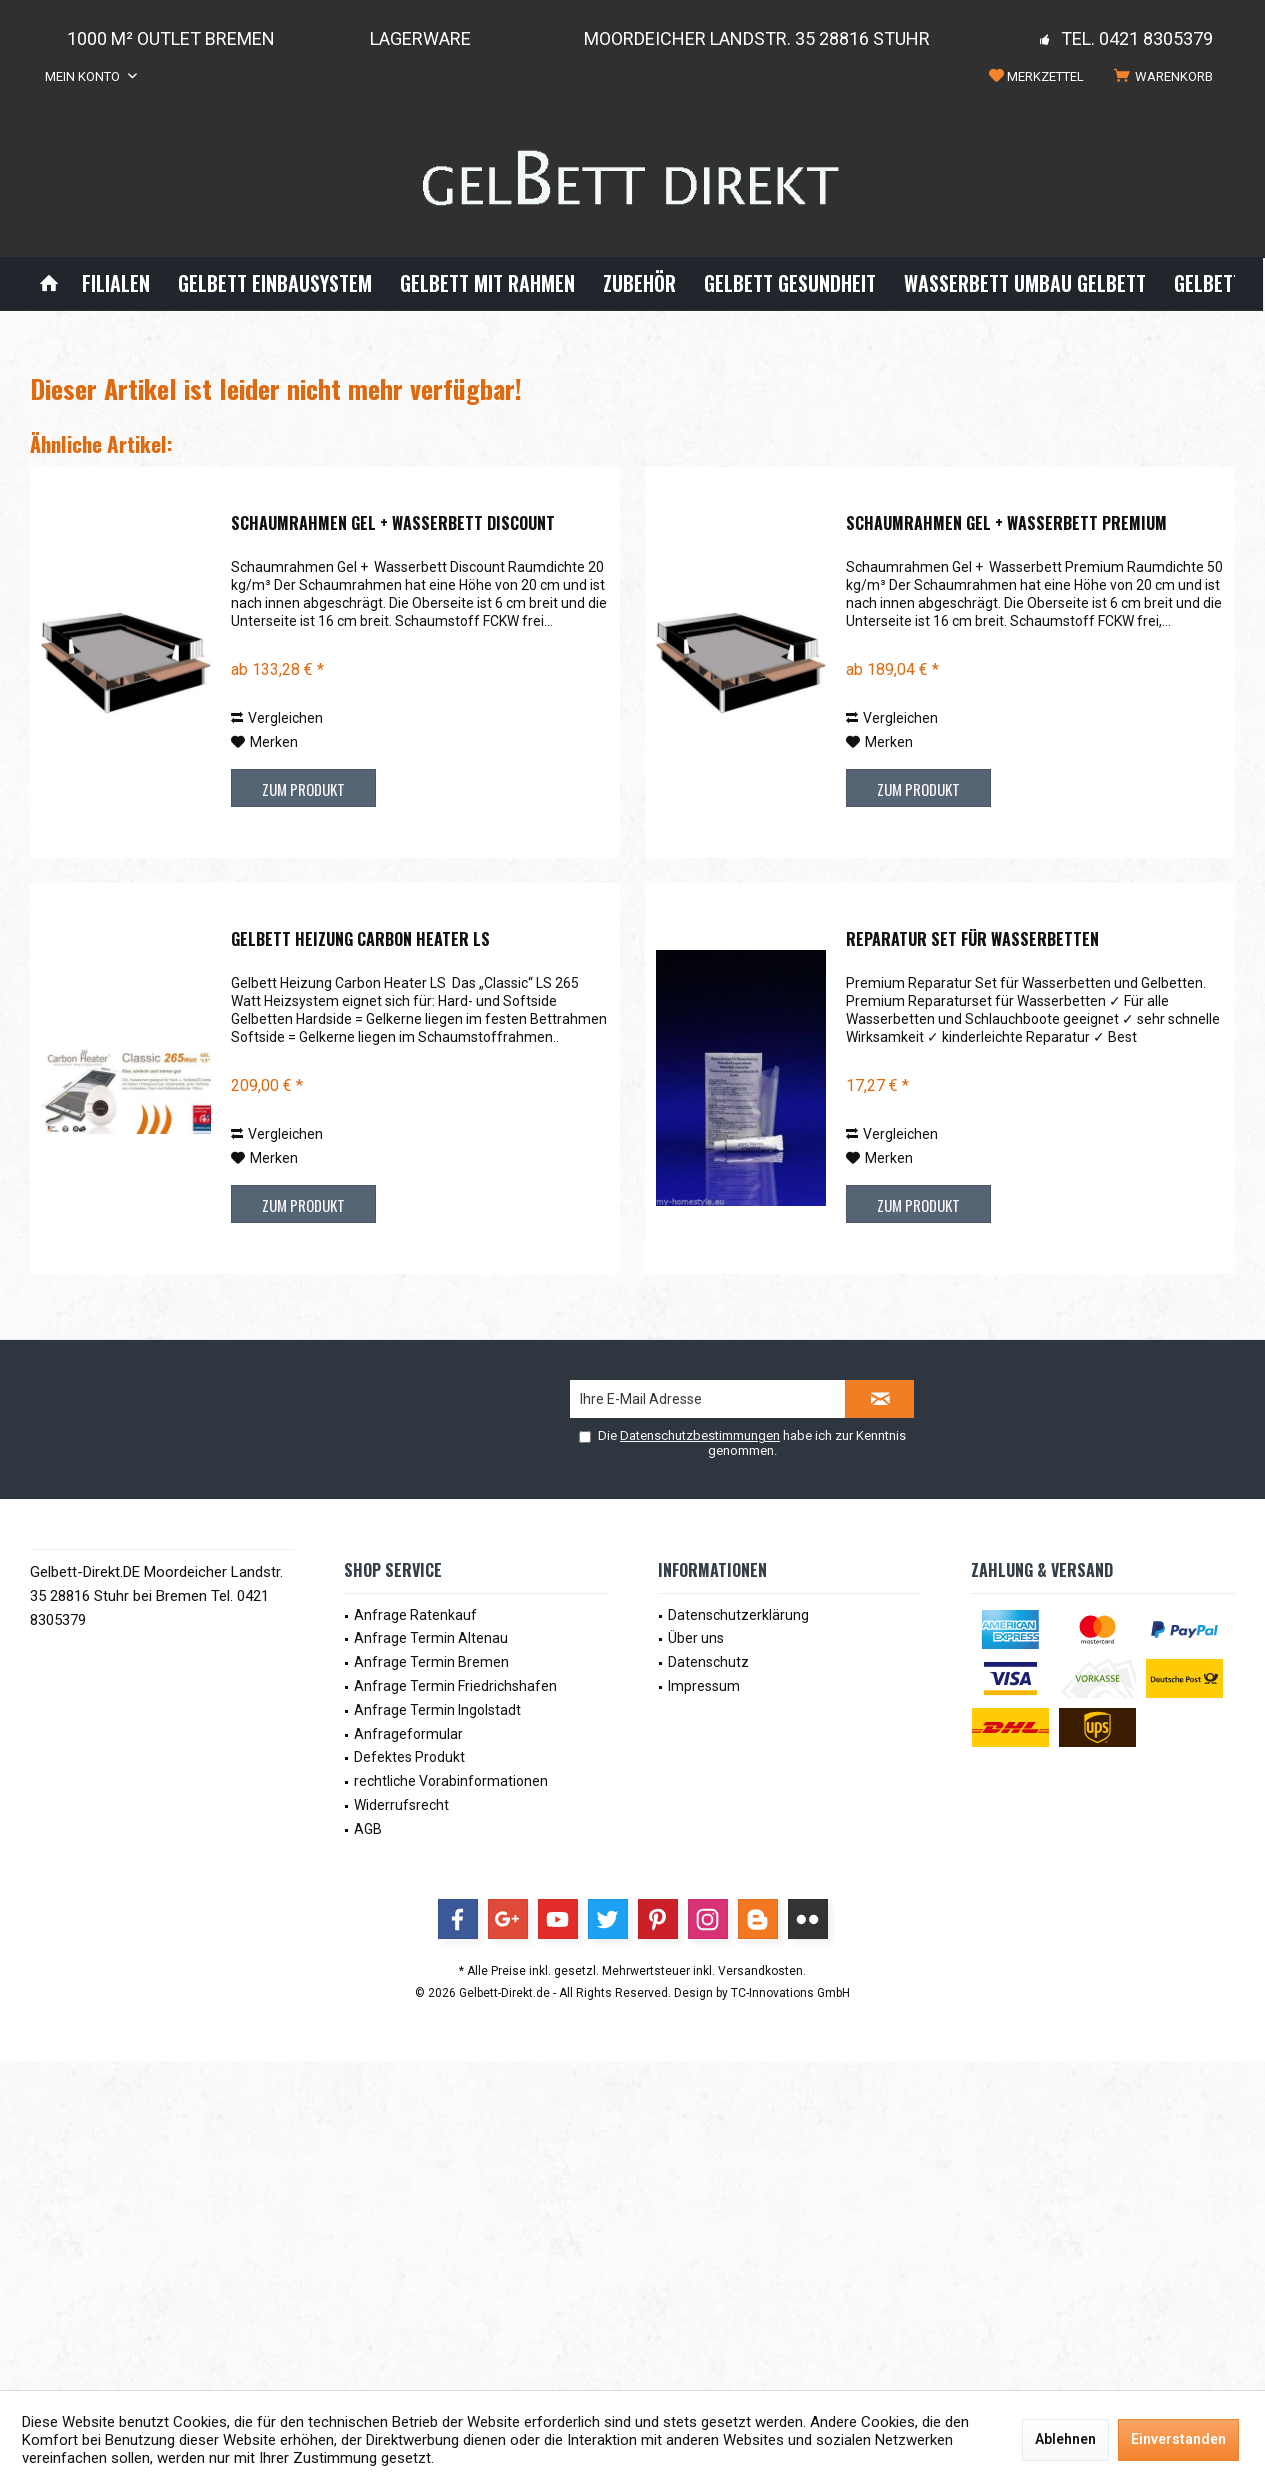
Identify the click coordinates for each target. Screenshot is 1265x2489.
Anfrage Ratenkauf (415, 1615)
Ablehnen (1065, 2439)
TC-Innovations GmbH (790, 1993)
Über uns (696, 1638)
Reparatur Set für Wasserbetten (972, 940)
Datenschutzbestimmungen (700, 1435)
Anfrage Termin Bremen (431, 1662)
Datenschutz (708, 1662)
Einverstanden (1178, 2439)
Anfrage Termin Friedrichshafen (455, 1686)
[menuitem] (1167, 77)
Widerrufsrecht (401, 1805)
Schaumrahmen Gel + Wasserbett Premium (1006, 524)
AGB (368, 1829)
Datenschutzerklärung (738, 1615)
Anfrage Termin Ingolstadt (437, 1710)
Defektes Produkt (409, 1757)
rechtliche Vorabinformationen (451, 1781)
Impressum (704, 1686)
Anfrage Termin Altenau (431, 1638)
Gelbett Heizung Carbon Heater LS (360, 940)
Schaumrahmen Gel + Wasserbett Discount (393, 524)
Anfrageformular (408, 1734)
